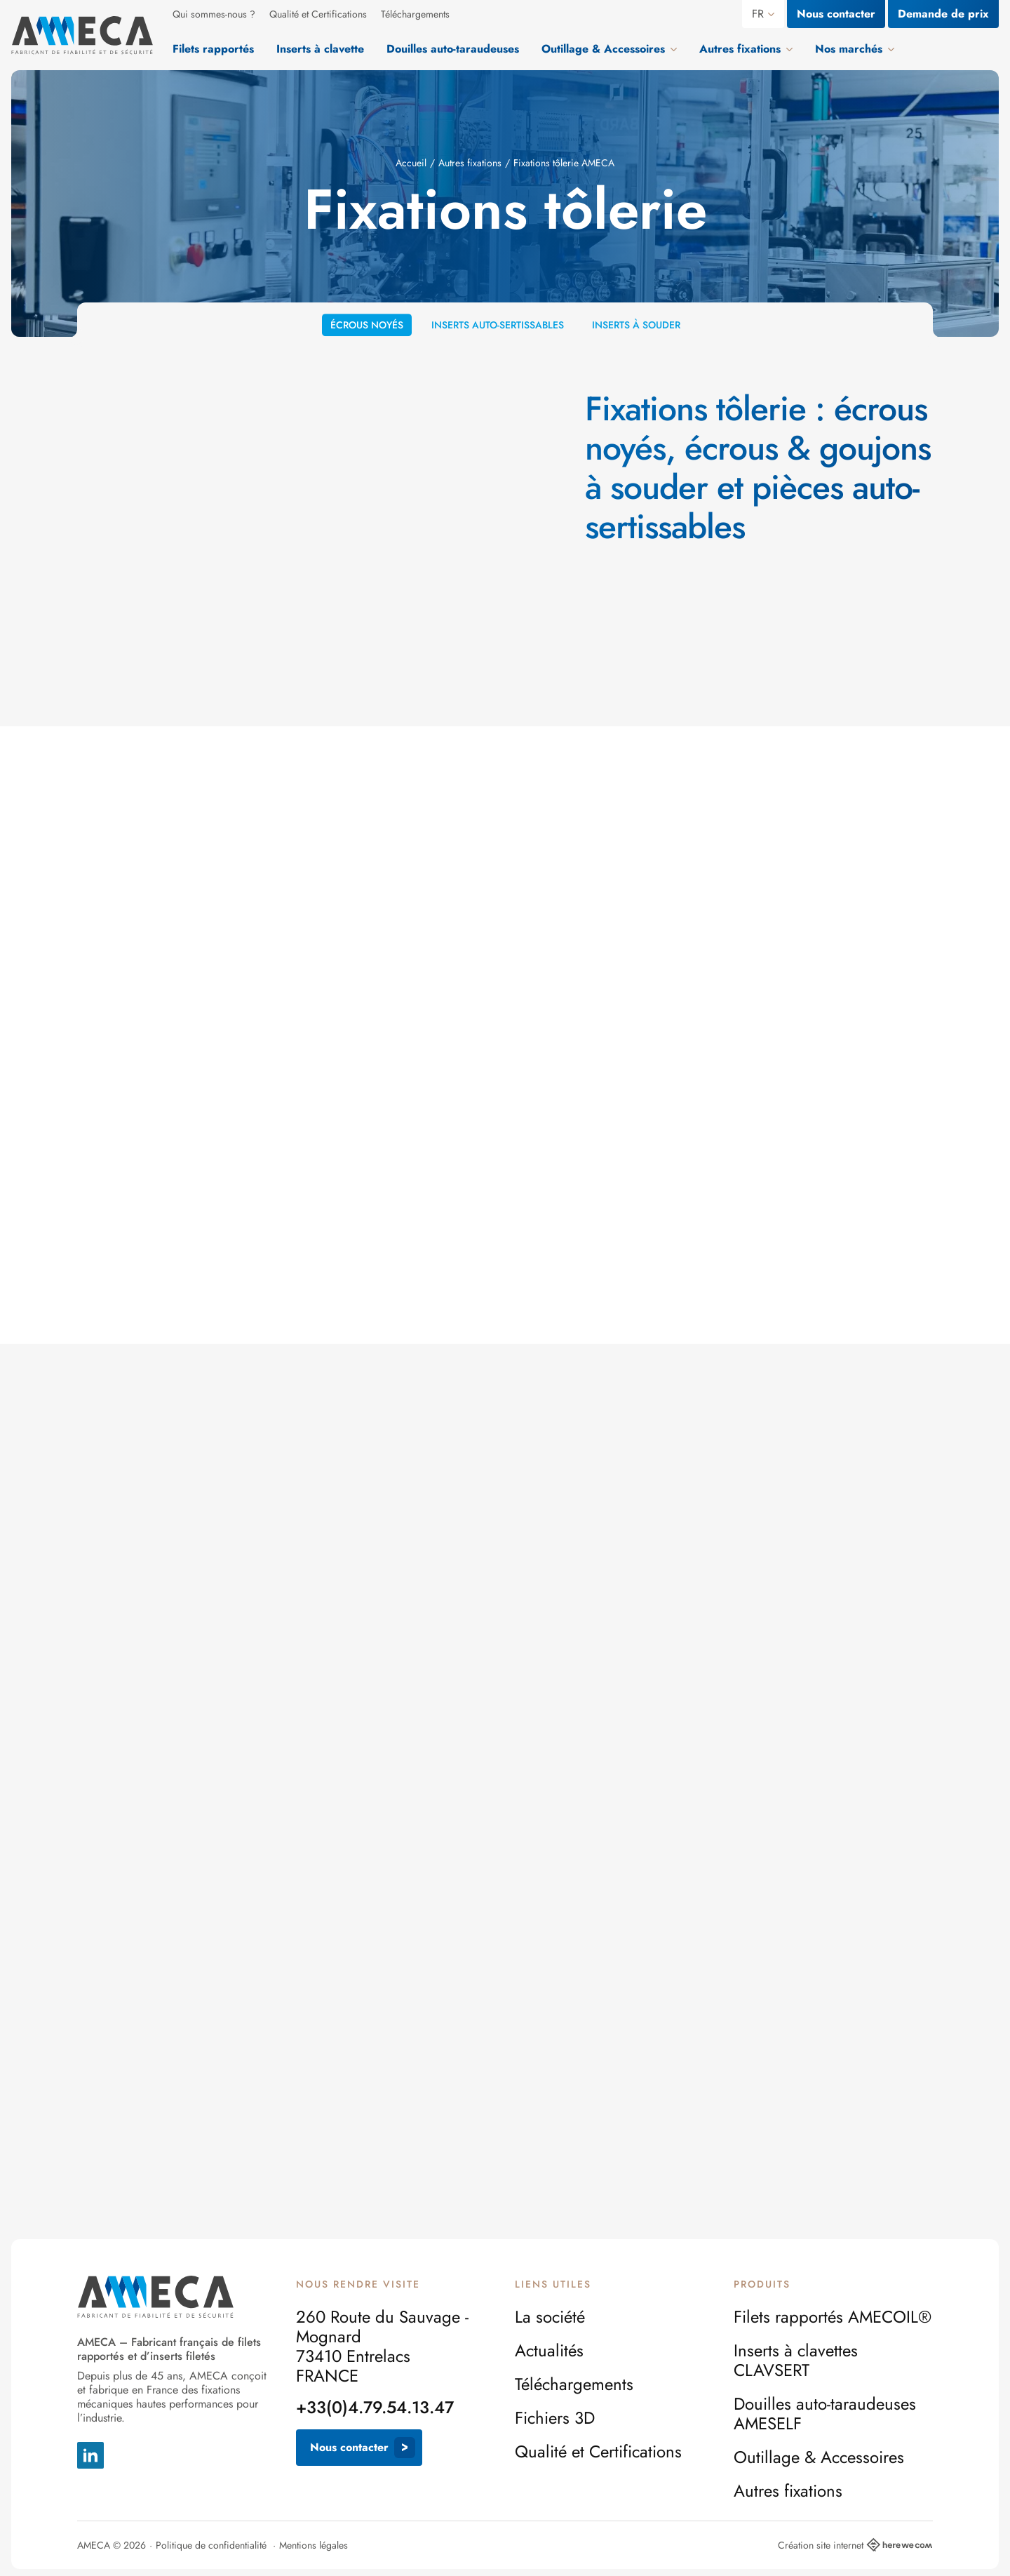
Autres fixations (469, 163)
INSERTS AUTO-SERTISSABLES (497, 333)
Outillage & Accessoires (819, 2457)
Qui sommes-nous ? (214, 14)
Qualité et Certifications (318, 14)
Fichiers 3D (555, 2418)
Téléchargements (415, 14)
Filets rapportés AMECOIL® (832, 2317)
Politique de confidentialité (211, 2545)
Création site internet (855, 2545)
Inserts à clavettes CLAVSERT (796, 2360)
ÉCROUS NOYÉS (366, 331)
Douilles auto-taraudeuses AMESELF (825, 2414)
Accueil (411, 163)
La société (550, 2317)
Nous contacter (836, 14)
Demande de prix (943, 14)
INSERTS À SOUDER (636, 332)
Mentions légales (313, 2545)
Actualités (549, 2351)
